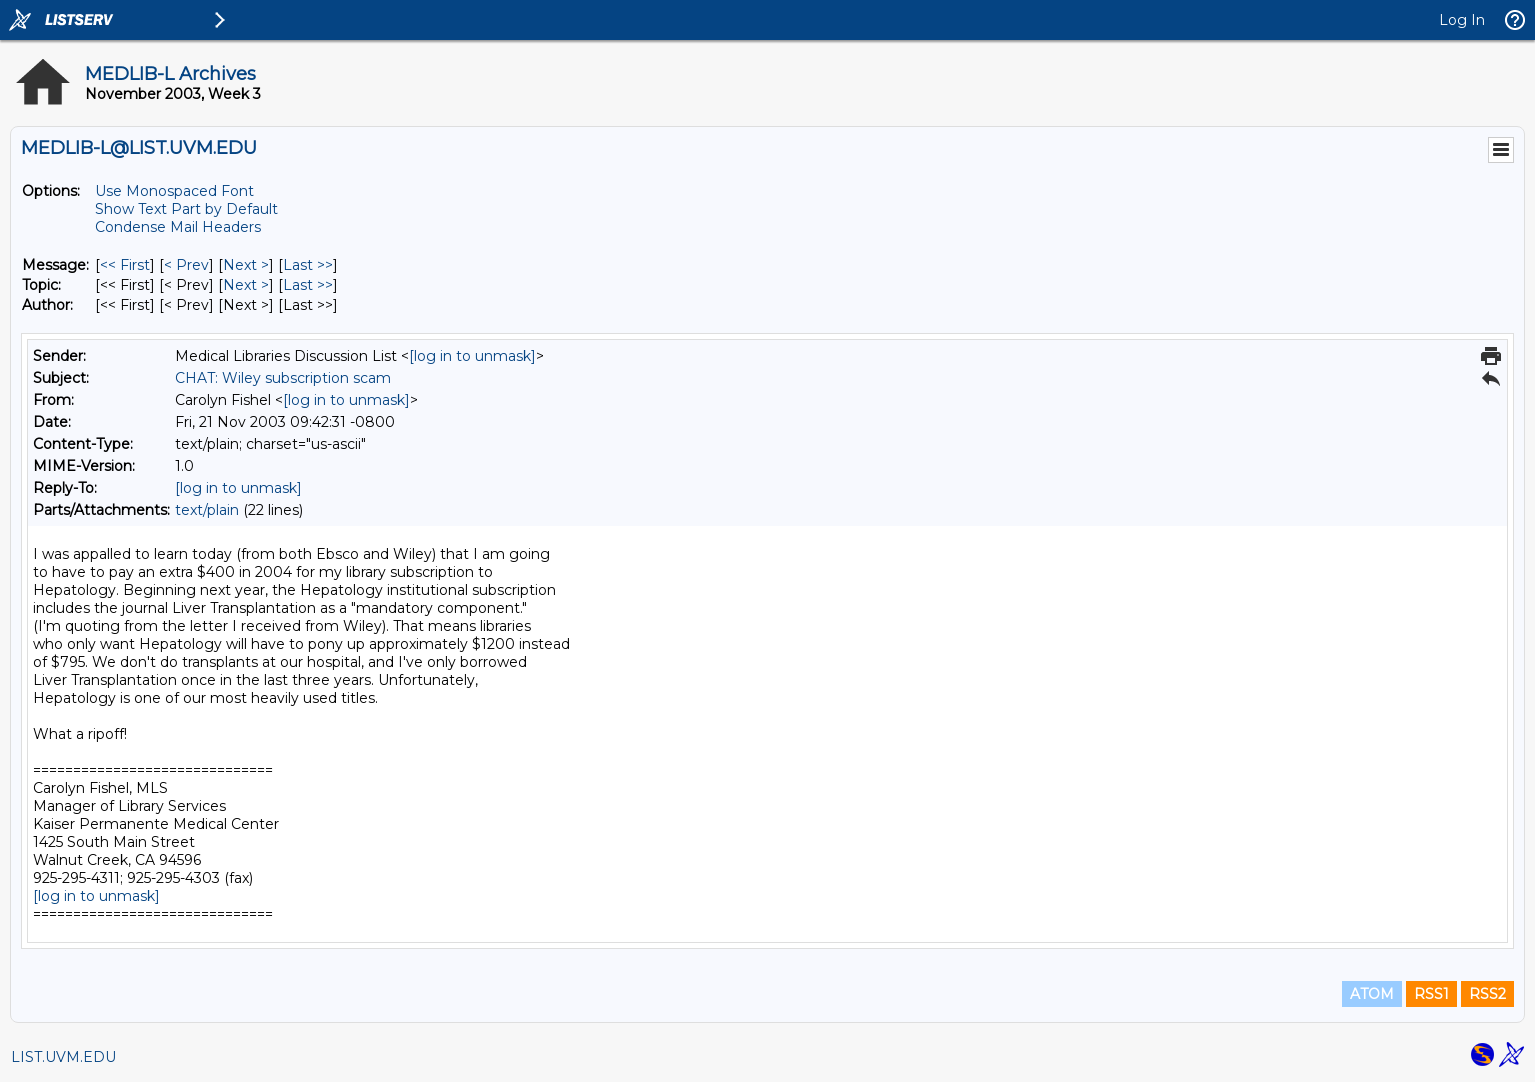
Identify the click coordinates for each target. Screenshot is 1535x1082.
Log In (1462, 20)
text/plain (207, 510)
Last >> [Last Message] (308, 265)
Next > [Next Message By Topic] (246, 285)
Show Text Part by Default (186, 209)
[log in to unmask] (472, 356)
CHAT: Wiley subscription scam (283, 378)
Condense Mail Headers (178, 227)
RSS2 (1487, 994)
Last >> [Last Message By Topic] (308, 285)
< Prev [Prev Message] (186, 265)
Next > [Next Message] (246, 265)
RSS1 (1431, 994)
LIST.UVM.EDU (63, 1057)
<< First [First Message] (125, 265)
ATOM (1372, 994)
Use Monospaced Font (174, 191)
